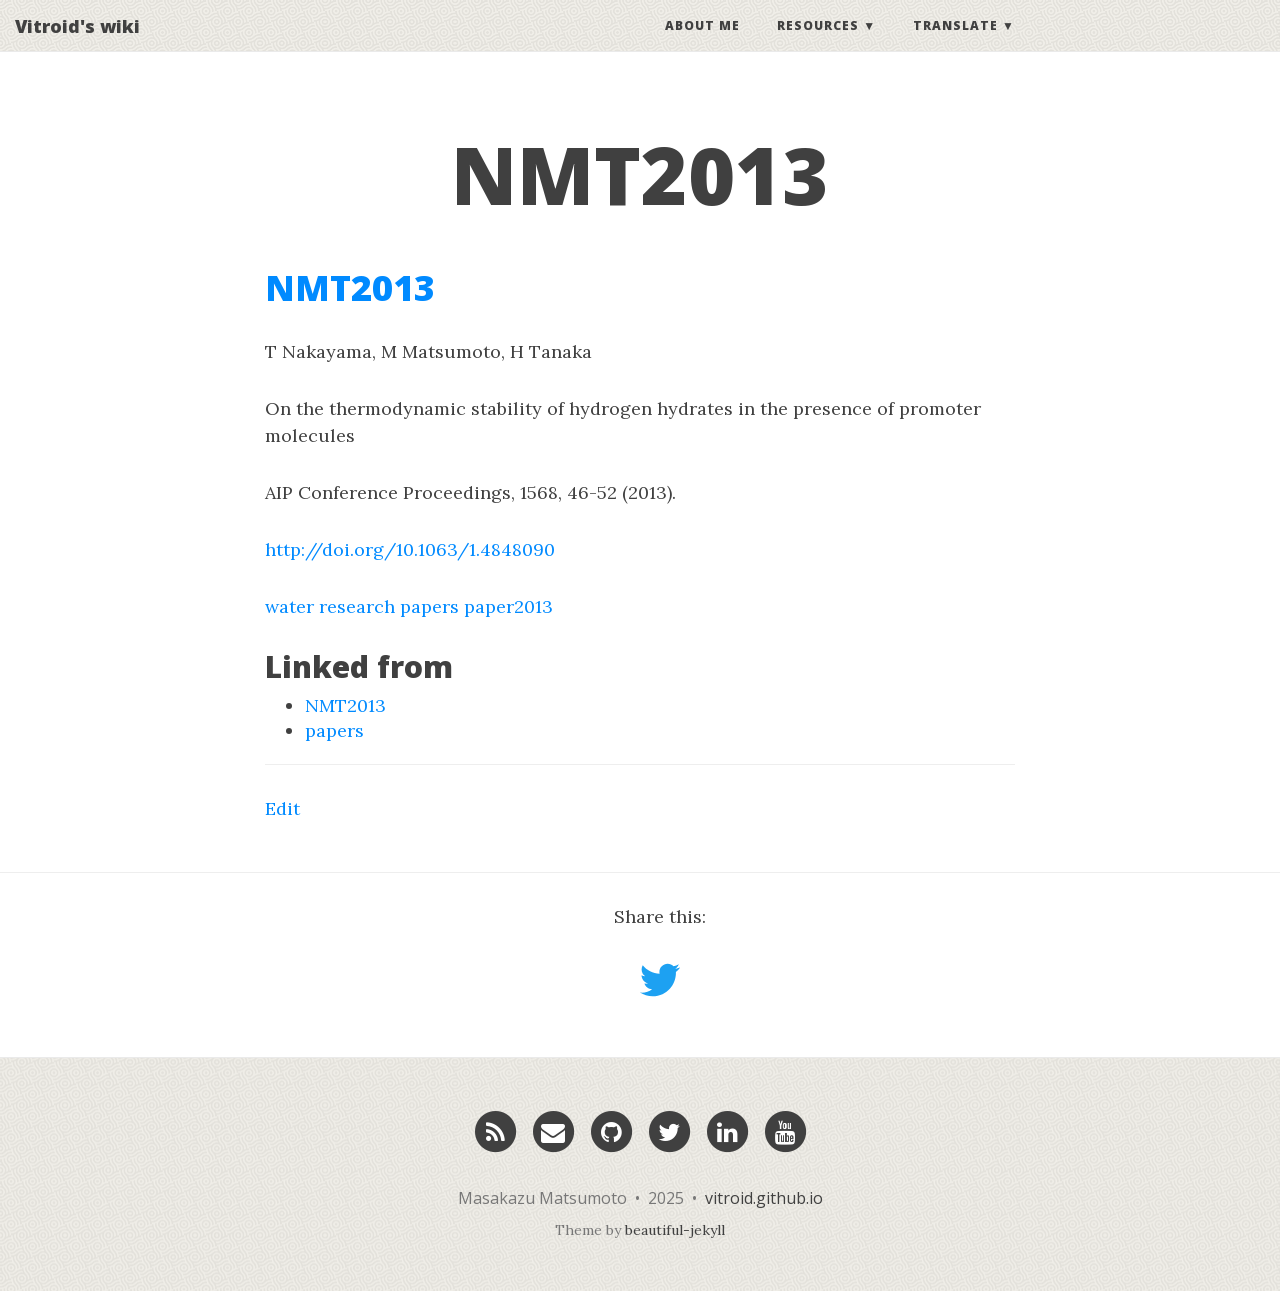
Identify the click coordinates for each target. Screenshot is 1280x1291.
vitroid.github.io (764, 1198)
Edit (282, 808)
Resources (818, 44)
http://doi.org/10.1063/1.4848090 (410, 549)
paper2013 (508, 606)
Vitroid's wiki (77, 45)
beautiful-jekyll (675, 1230)
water (289, 606)
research (357, 606)
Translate (955, 44)
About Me (702, 44)
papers (429, 606)
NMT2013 (350, 287)
